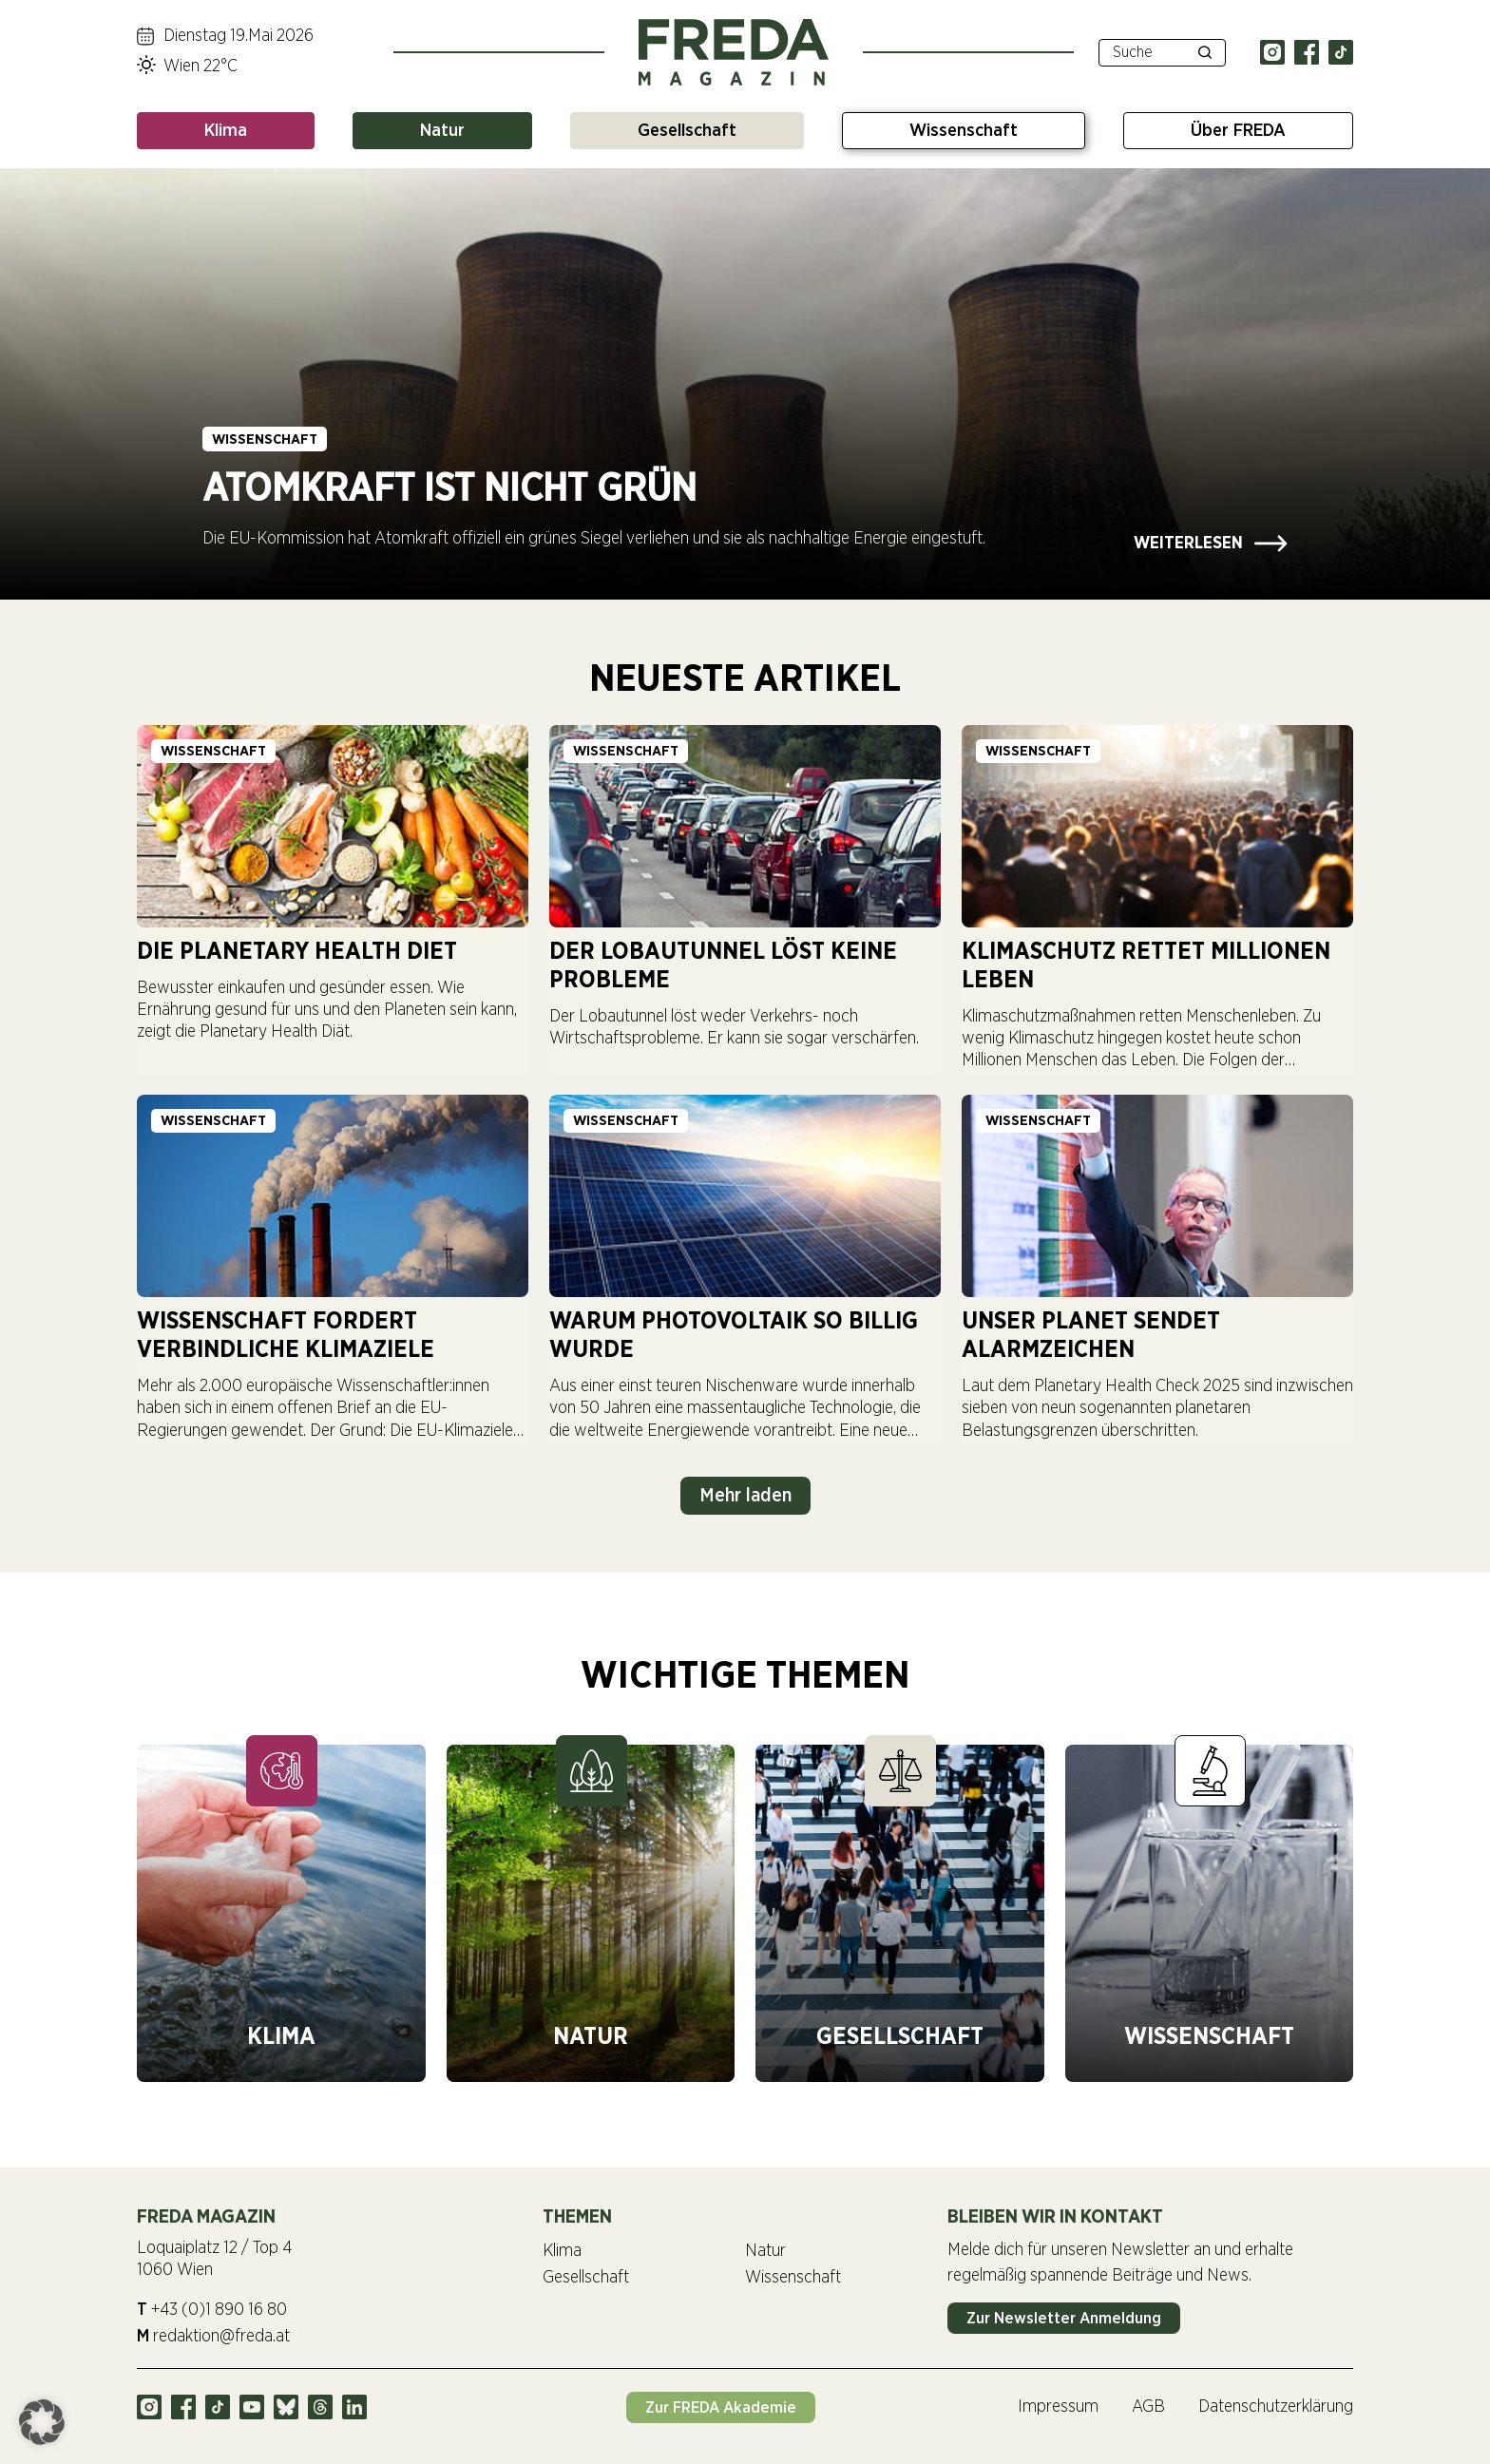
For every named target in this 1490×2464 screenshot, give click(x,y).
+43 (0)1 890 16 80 (212, 2309)
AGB (1148, 2407)
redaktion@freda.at (213, 2335)
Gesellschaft (687, 131)
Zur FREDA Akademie (732, 2406)
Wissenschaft (963, 131)
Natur (442, 131)
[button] (42, 2422)
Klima (225, 131)
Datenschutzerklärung (1275, 2407)
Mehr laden (745, 1494)
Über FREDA (1238, 131)
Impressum (1058, 2407)
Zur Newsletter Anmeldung (1063, 2317)
